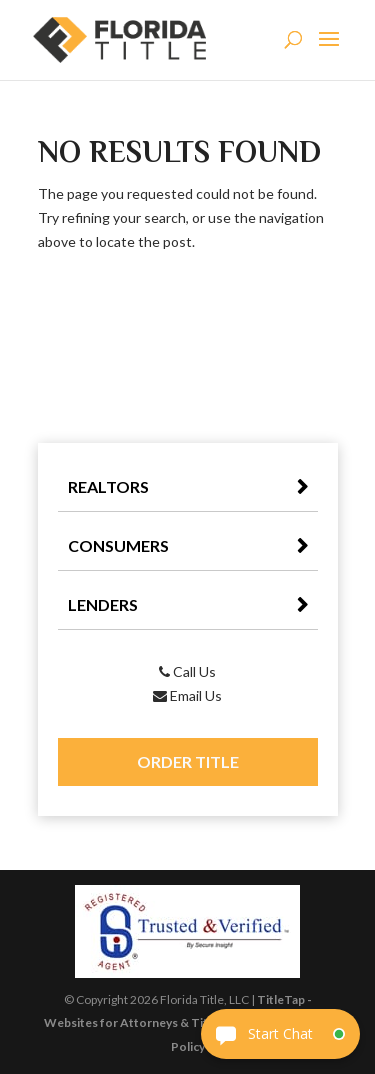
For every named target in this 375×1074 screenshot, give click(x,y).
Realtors (108, 486)
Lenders (103, 604)
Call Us (187, 671)
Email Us (187, 695)
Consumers (118, 545)
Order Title (188, 761)
